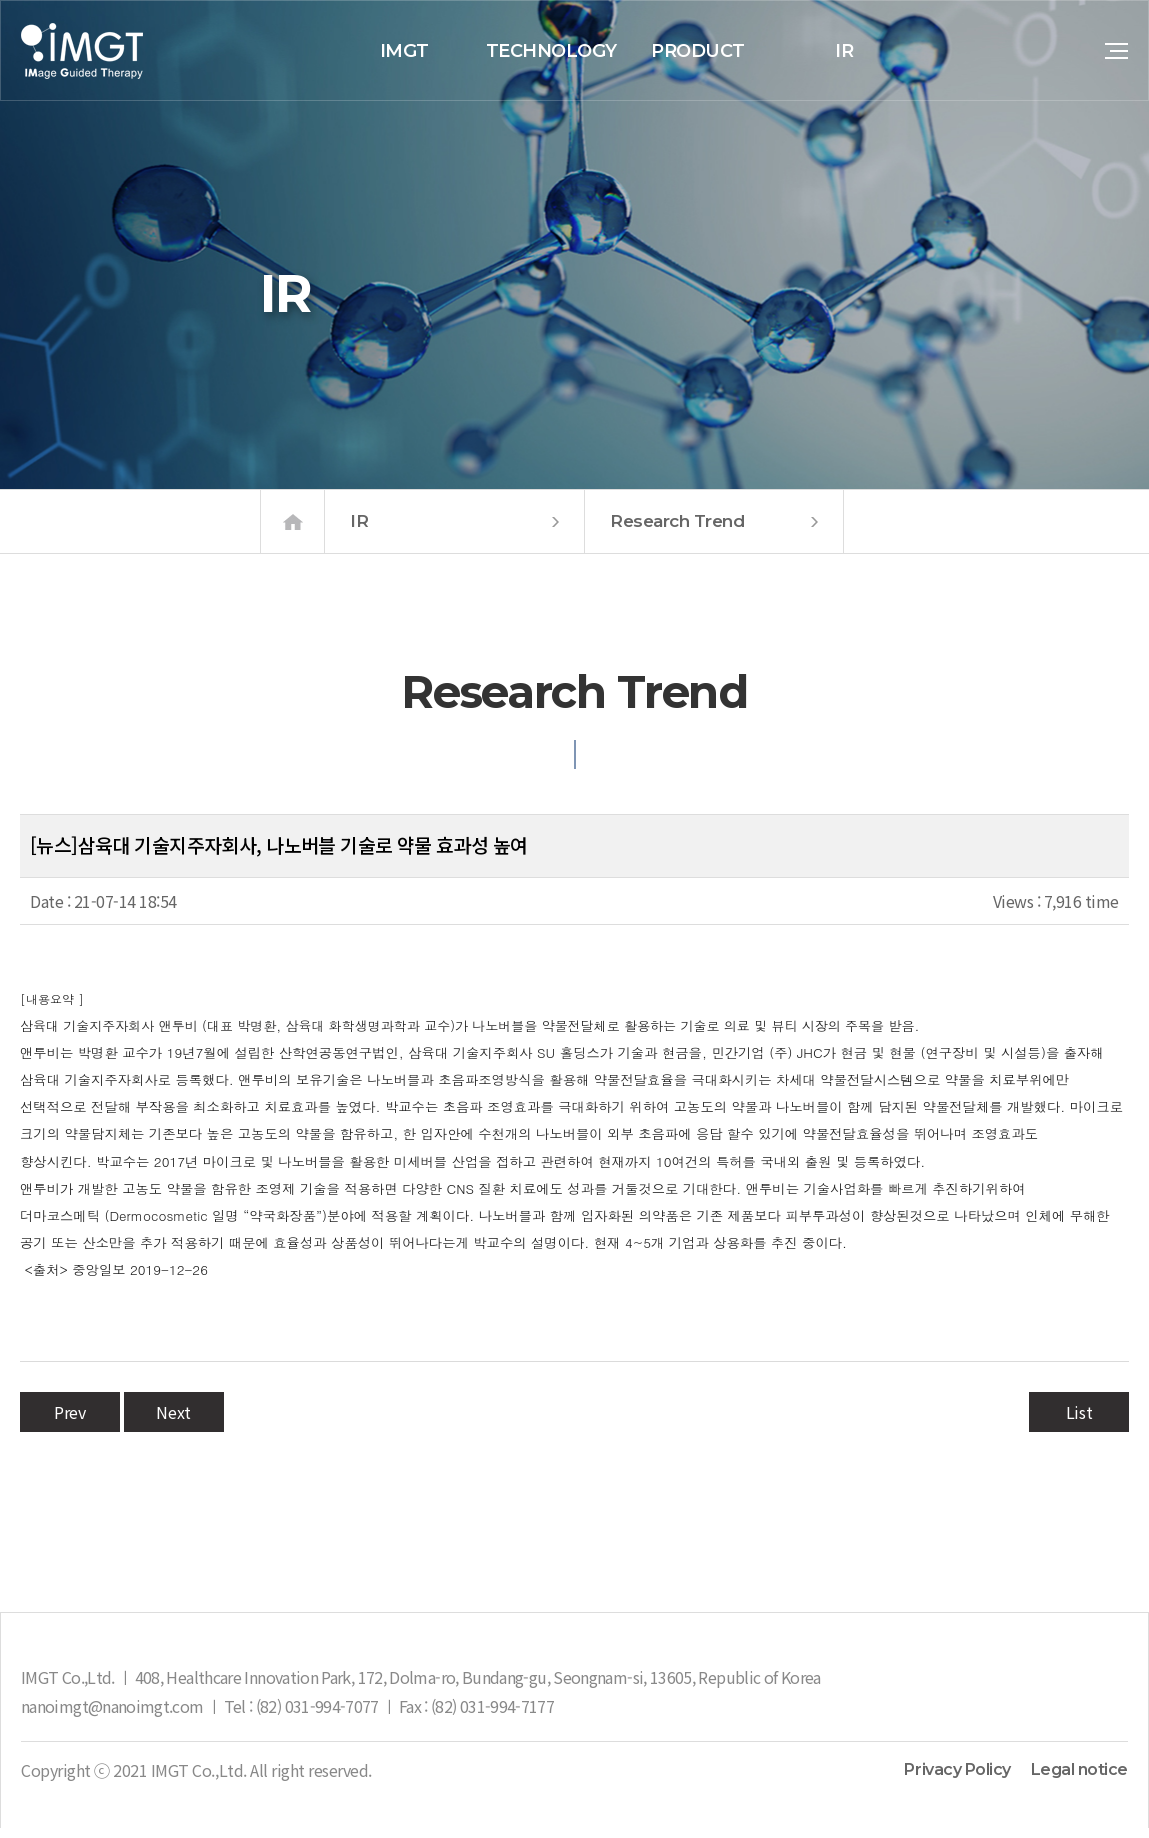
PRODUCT (698, 51)
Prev (69, 1422)
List (1079, 1422)
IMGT (404, 51)
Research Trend (714, 532)
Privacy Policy (957, 1780)
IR (844, 51)
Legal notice (1079, 1780)
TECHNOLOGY (551, 51)
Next (173, 1422)
